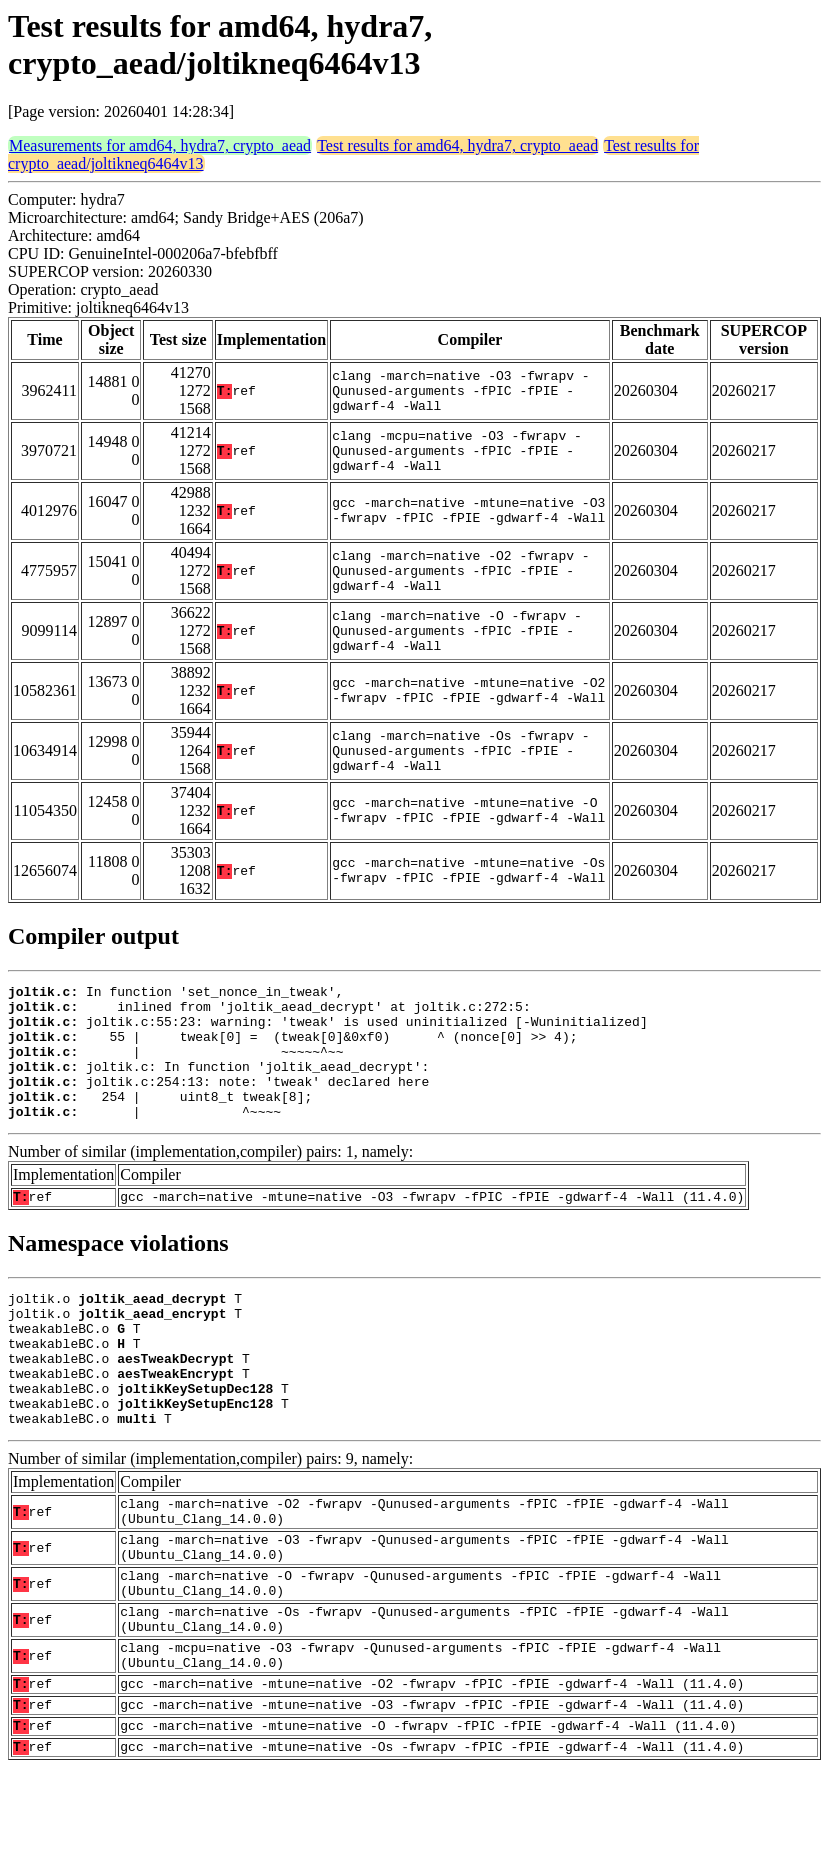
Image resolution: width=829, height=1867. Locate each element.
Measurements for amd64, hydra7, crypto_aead (160, 145)
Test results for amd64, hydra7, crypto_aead (457, 145)
